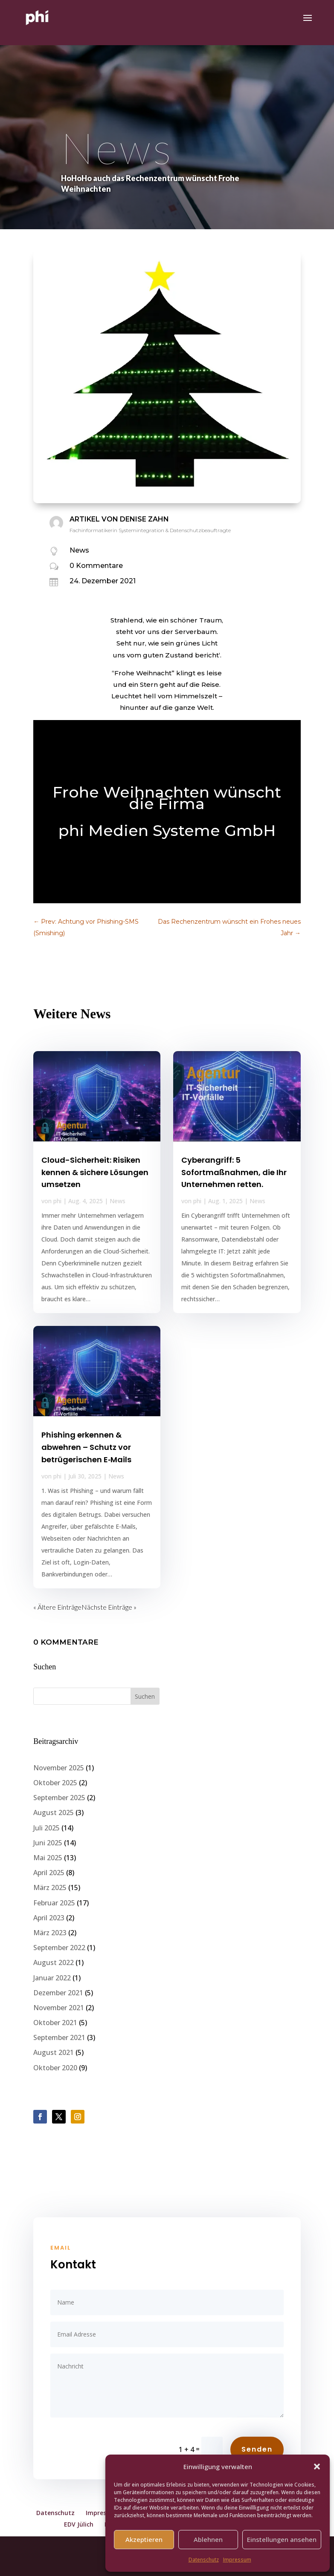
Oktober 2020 (55, 2067)
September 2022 (59, 1947)
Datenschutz (204, 2559)
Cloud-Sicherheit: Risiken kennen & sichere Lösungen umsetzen (94, 1172)
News (79, 550)
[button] (317, 2466)
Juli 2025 (46, 1828)
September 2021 (59, 2037)
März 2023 (50, 1932)
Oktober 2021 (55, 2022)
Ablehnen (208, 2539)
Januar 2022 (52, 1977)
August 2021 (53, 2052)
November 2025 (58, 1767)
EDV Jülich (78, 2524)
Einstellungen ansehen (282, 2539)
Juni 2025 (47, 1842)
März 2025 (50, 1887)
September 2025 (59, 1797)
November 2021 (58, 2007)
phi (57, 1201)
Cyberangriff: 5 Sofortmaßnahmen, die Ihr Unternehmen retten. (234, 1172)
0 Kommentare (96, 566)
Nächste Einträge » (109, 1607)
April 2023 (48, 1917)
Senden (257, 2449)
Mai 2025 (47, 1857)
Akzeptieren (144, 2539)
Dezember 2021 (58, 1992)
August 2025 (53, 1812)
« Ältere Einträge (57, 1607)
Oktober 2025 (55, 1782)
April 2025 (48, 1872)
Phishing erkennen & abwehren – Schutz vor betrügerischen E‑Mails (86, 1447)
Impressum (237, 2559)
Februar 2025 (54, 1903)
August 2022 (53, 1962)
